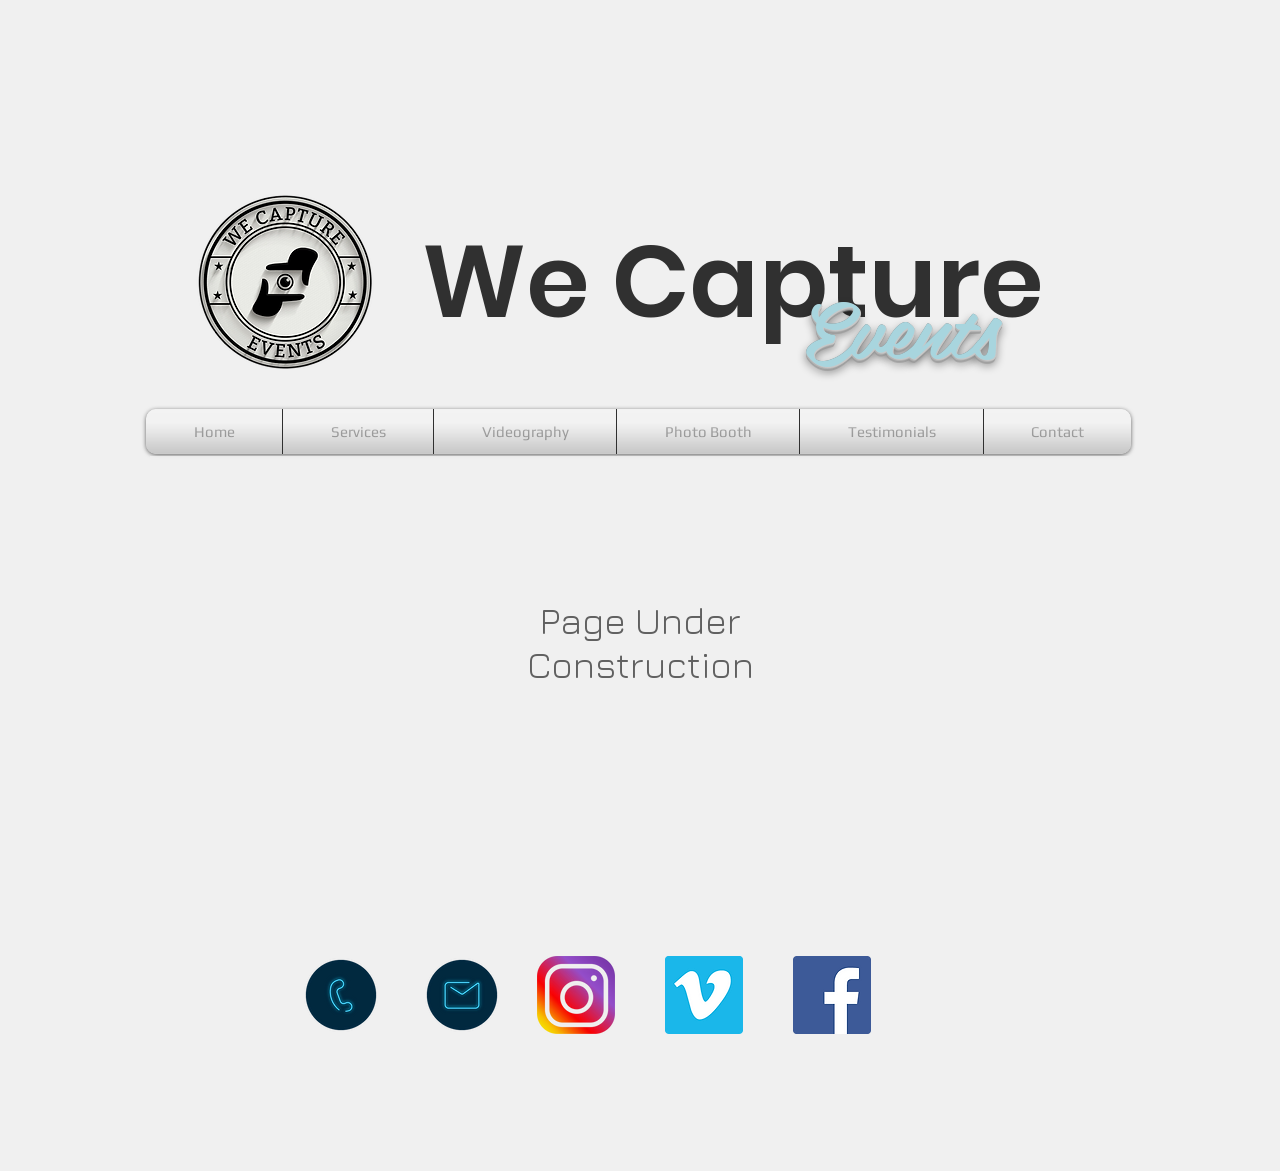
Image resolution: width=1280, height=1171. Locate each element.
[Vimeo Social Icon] (704, 995)
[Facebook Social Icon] (832, 995)
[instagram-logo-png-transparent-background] (576, 995)
